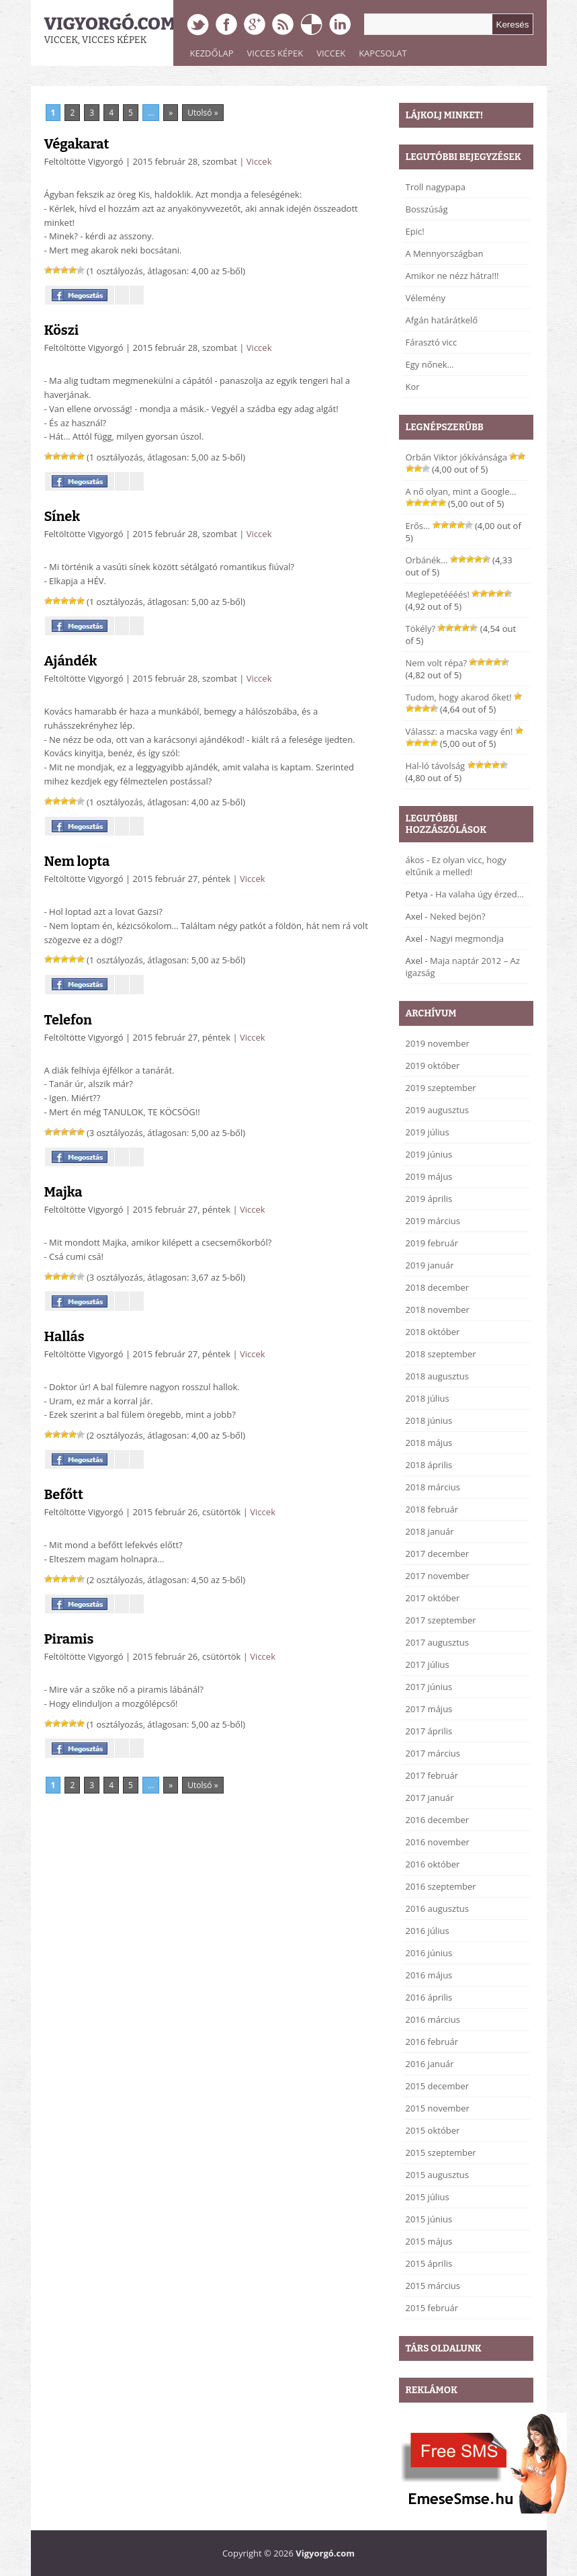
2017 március (433, 1753)
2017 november (438, 1576)
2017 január (430, 1798)
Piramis (69, 1639)
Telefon (68, 1020)
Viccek (330, 53)
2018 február (432, 1509)
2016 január (430, 2064)
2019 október (433, 1065)
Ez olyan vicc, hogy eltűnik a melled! (456, 866)
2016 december (438, 1820)
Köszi (61, 330)
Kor (413, 386)
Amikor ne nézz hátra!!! (452, 276)
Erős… (418, 526)
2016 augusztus (437, 1908)
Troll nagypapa (435, 187)
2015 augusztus (437, 2175)
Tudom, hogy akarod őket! (459, 697)
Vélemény (425, 298)
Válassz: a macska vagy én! (459, 731)
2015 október (433, 2130)
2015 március (433, 2286)
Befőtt (63, 1494)
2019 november (438, 1043)
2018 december (438, 1287)
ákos (415, 860)
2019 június (429, 1154)
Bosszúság (427, 209)
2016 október (433, 1864)
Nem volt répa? (437, 663)
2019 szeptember (441, 1088)
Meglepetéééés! (438, 594)
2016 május (429, 1975)
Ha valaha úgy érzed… (479, 894)
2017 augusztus (437, 1642)
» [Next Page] (171, 112)
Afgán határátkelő (442, 320)
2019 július (427, 1132)
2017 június (429, 1687)
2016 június (429, 1953)
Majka (63, 1192)
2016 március (433, 2019)
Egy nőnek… (430, 364)
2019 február (432, 1243)
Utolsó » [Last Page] (202, 112)
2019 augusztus (437, 1110)
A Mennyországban (445, 253)
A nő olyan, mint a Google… (461, 491)
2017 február (432, 1775)
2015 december (438, 2086)
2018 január (430, 1531)
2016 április (429, 1997)
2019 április (429, 1199)
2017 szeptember (441, 1620)
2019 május (429, 1176)
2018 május (429, 1443)
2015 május (429, 2241)
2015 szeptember (441, 2152)
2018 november (438, 1309)
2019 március (433, 1221)
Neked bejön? (458, 916)
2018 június (429, 1420)
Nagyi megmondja (467, 938)
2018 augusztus (437, 1376)
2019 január (430, 1265)
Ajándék (70, 661)
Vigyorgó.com (110, 23)
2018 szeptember (441, 1354)
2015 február (432, 2308)
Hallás (64, 1336)
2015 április (429, 2263)
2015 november (438, 2108)
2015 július (427, 2197)
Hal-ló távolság (435, 766)
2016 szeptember (441, 1886)
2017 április (429, 1731)
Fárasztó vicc (431, 342)
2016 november (438, 1842)
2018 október (433, 1332)
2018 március (433, 1487)
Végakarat (76, 144)
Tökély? (421, 628)
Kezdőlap (212, 53)
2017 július (427, 1664)
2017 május (429, 1709)
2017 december (438, 1553)
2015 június (429, 2219)
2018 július (427, 1398)
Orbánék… (427, 560)
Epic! (415, 231)
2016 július (427, 1931)
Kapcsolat (383, 53)
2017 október (433, 1598)
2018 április (429, 1465)
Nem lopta (77, 861)
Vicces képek (275, 53)
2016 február (432, 2042)
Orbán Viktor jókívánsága (457, 457)
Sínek (62, 516)
